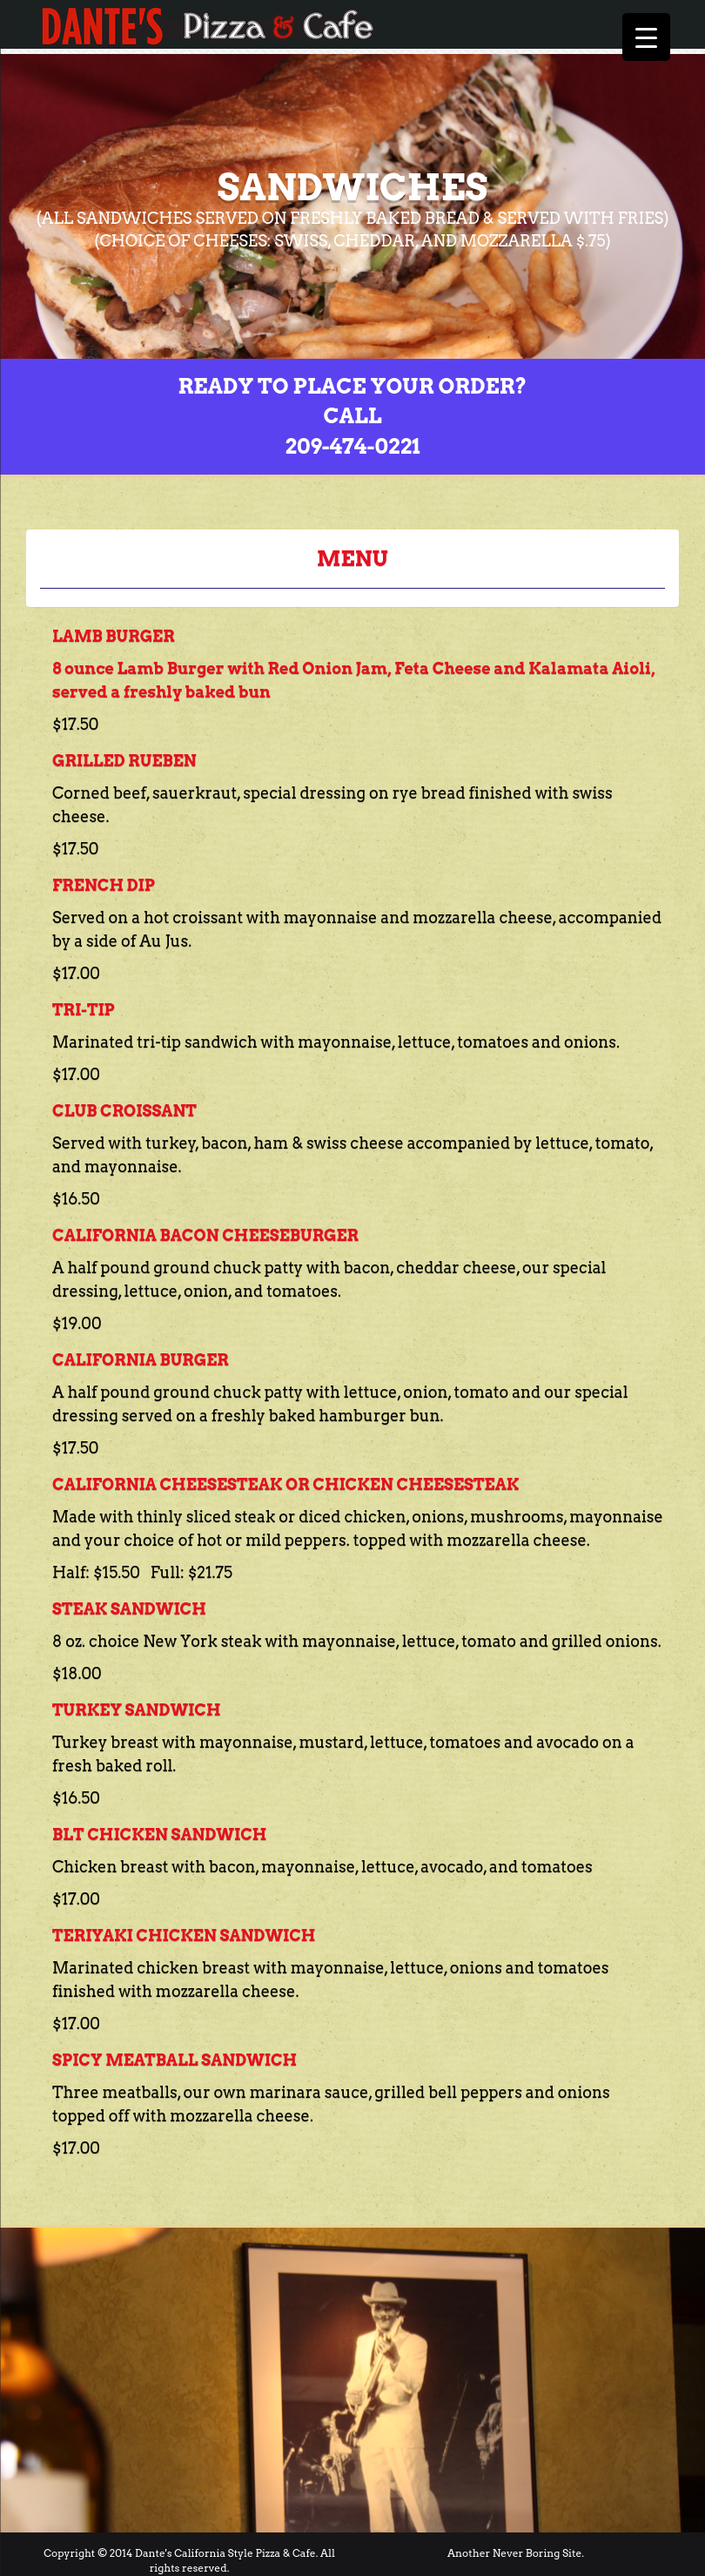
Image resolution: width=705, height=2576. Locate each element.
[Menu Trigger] (646, 37)
